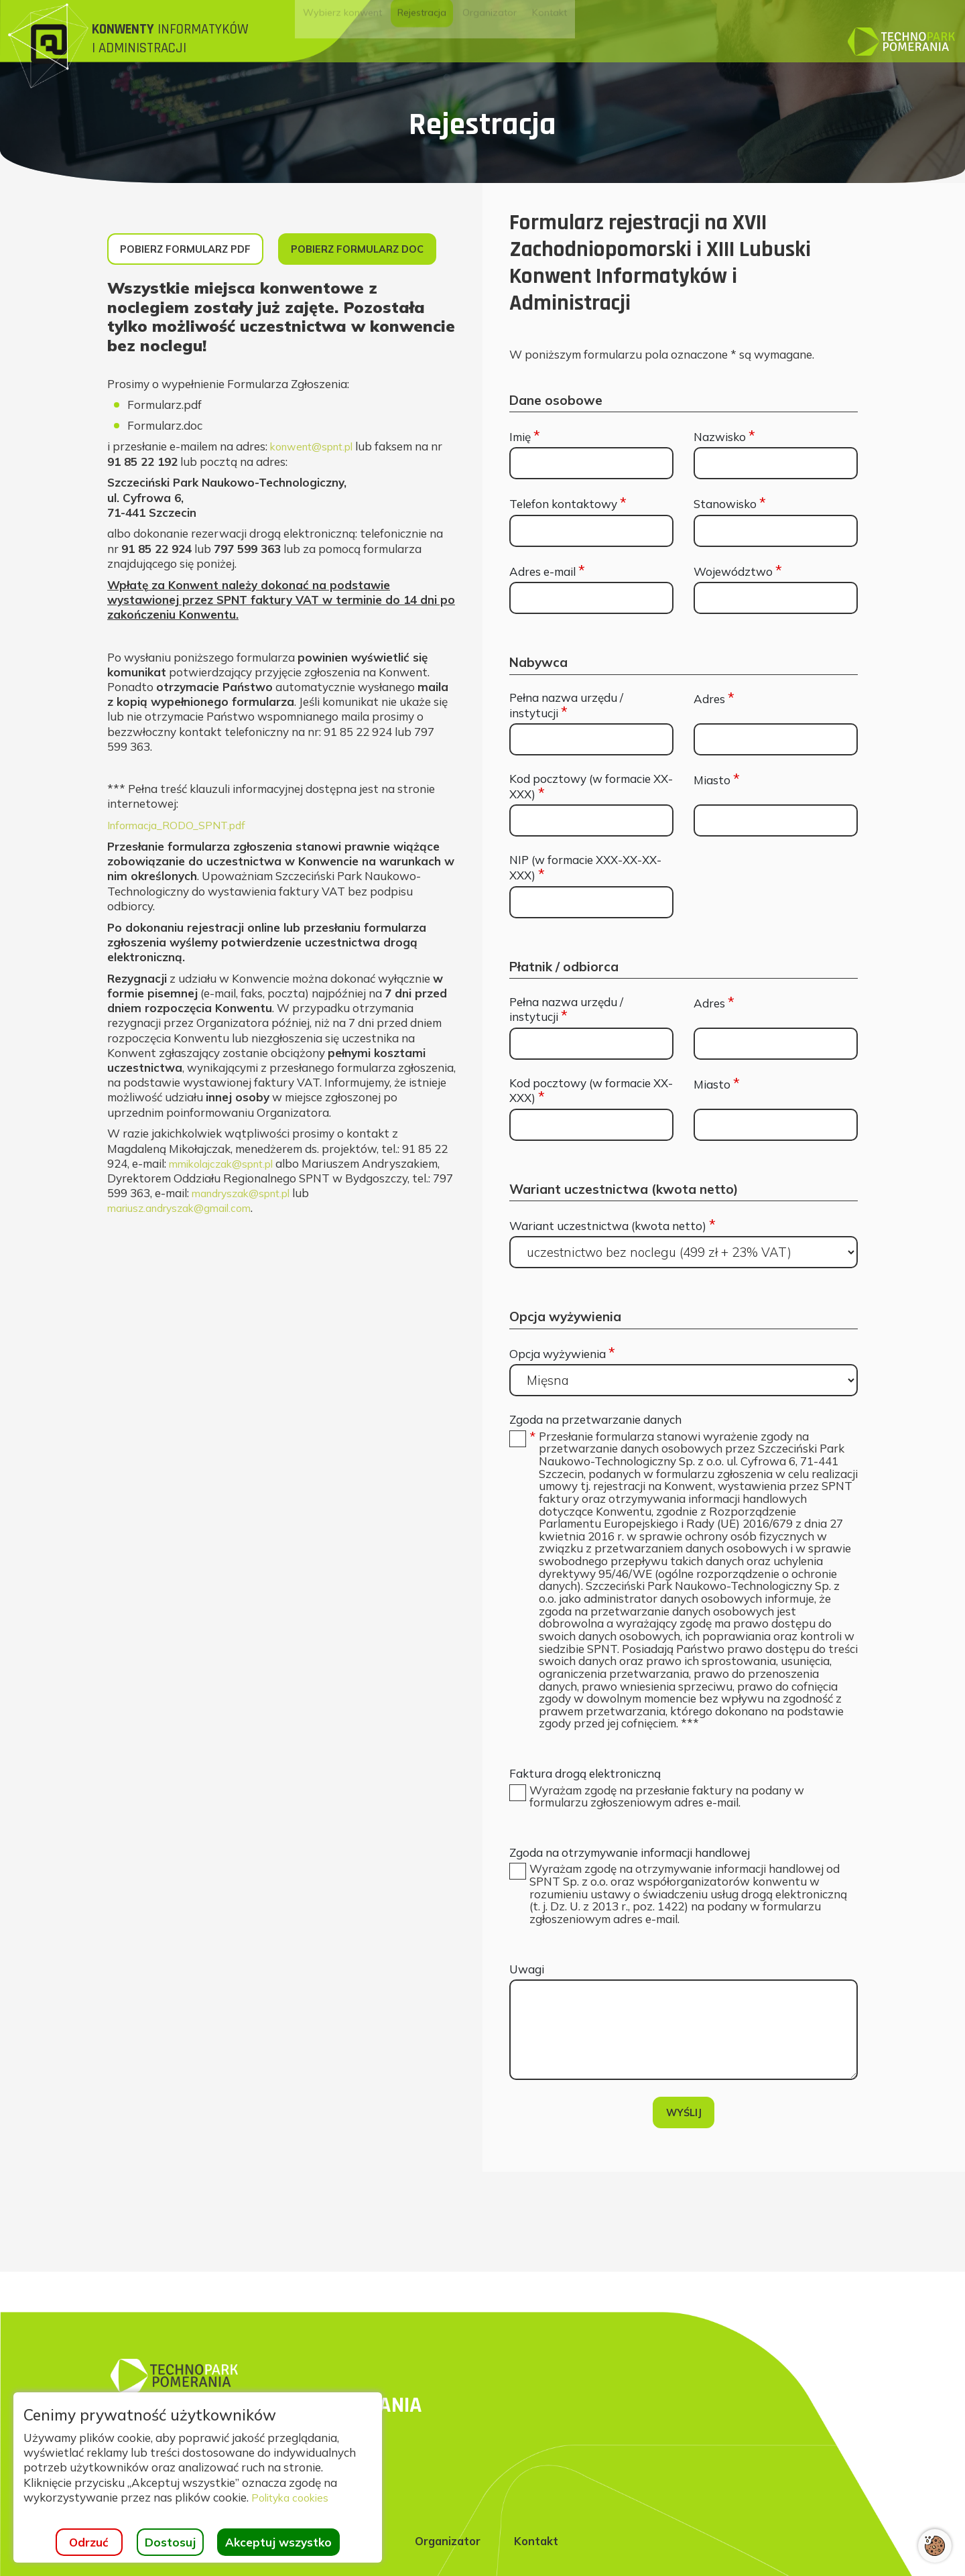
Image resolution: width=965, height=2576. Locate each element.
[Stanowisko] (776, 531)
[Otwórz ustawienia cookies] (935, 2546)
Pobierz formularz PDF (196, 252)
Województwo (738, 571)
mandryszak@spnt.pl (248, 1245)
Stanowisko (730, 503)
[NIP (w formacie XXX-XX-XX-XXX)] (591, 902)
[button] (698, 1602)
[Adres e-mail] (591, 598)
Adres (714, 699)
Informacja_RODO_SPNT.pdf (183, 877)
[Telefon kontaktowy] (591, 531)
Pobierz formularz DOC (197, 299)
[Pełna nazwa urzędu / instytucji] (591, 739)
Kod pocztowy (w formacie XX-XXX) (591, 786)
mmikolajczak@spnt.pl (228, 1216)
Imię (524, 436)
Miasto (717, 780)
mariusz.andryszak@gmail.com (188, 1260)
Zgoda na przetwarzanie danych (595, 1419)
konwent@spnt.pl (317, 498)
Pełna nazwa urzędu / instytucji (566, 705)
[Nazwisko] (776, 463)
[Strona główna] (156, 46)
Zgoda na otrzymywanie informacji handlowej (629, 1899)
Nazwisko (724, 436)
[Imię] (591, 463)
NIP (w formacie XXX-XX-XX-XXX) (585, 867)
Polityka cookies (293, 2497)
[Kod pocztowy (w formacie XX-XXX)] (591, 820)
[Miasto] (776, 820)
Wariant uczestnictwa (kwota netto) (612, 1225)
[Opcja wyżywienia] (683, 1380)
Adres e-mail (547, 571)
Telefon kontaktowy (568, 503)
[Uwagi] (683, 2082)
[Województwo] (776, 598)
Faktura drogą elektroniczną (585, 1818)
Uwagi (526, 2021)
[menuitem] (377, 33)
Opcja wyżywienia (562, 1353)
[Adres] (776, 739)
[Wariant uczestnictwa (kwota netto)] (683, 1252)
